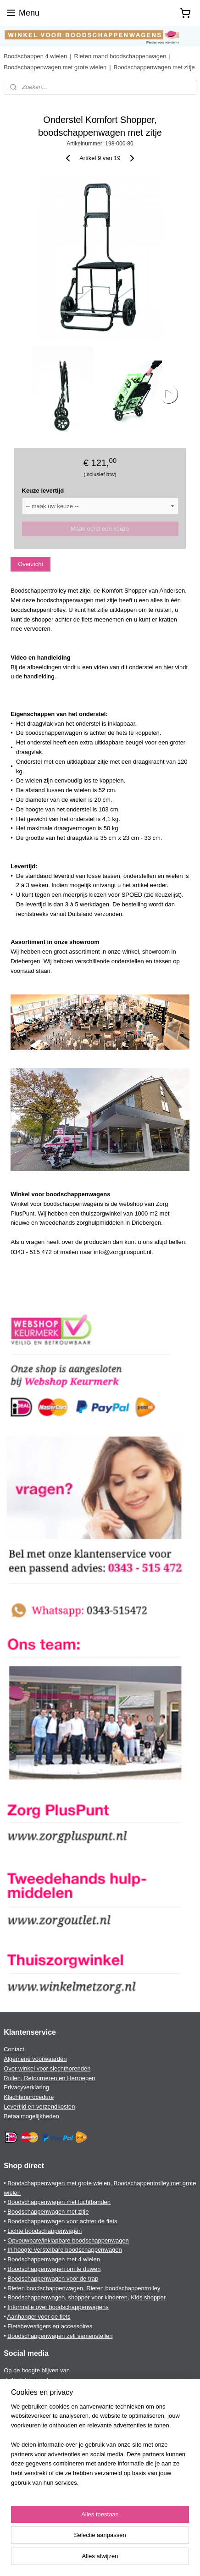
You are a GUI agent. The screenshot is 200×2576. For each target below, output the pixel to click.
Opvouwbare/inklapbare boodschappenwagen (68, 2240)
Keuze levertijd (43, 490)
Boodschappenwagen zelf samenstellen (59, 2335)
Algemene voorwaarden (35, 2058)
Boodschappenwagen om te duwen (53, 2268)
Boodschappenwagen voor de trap (52, 2278)
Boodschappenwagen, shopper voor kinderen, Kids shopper (86, 2297)
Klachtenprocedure (29, 2096)
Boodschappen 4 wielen (35, 56)
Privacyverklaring (26, 2087)
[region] (100, 2448)
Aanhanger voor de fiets (39, 2316)
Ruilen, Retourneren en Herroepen (49, 2078)
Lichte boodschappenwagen (44, 2230)
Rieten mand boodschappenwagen (120, 56)
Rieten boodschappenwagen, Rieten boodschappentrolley (83, 2288)
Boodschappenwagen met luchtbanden (59, 2201)
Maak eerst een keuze (100, 528)
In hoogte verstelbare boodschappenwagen (64, 2249)
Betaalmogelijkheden (31, 2116)
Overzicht (30, 564)
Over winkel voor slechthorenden (47, 2068)
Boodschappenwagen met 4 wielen (53, 2259)
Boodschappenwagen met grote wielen (55, 67)
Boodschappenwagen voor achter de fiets (62, 2221)
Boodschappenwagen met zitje (154, 67)
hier (168, 666)
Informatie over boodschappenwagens (57, 2307)
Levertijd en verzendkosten (39, 2106)
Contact (14, 2049)
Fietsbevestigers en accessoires (49, 2326)
